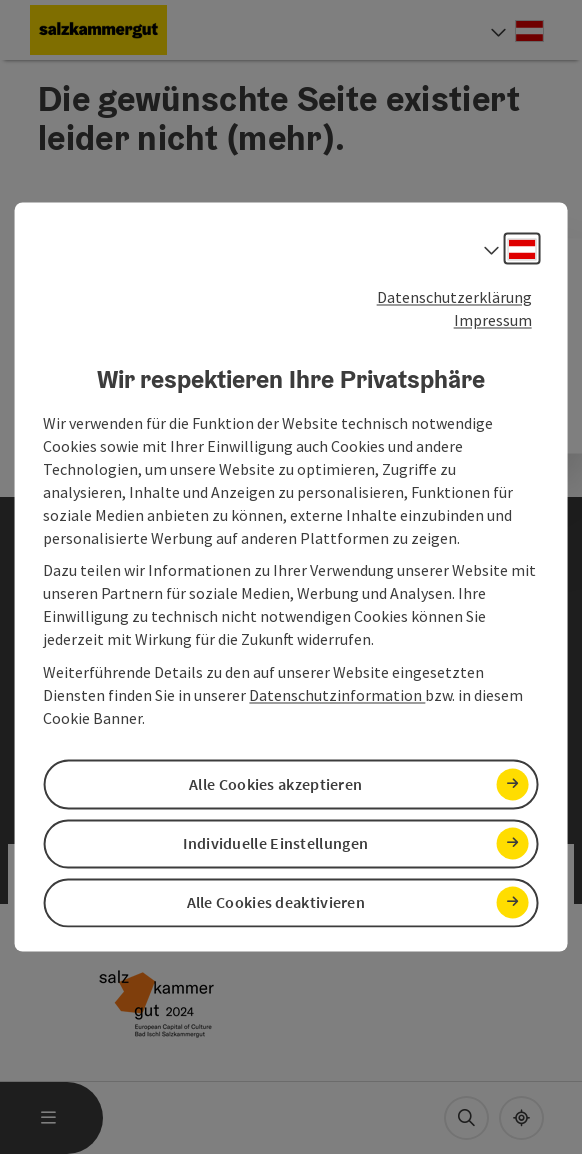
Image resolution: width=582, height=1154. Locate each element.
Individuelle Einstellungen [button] (275, 843)
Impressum (493, 320)
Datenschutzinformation (337, 695)
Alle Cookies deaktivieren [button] (276, 902)
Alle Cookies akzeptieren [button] (275, 784)
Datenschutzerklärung (454, 297)
